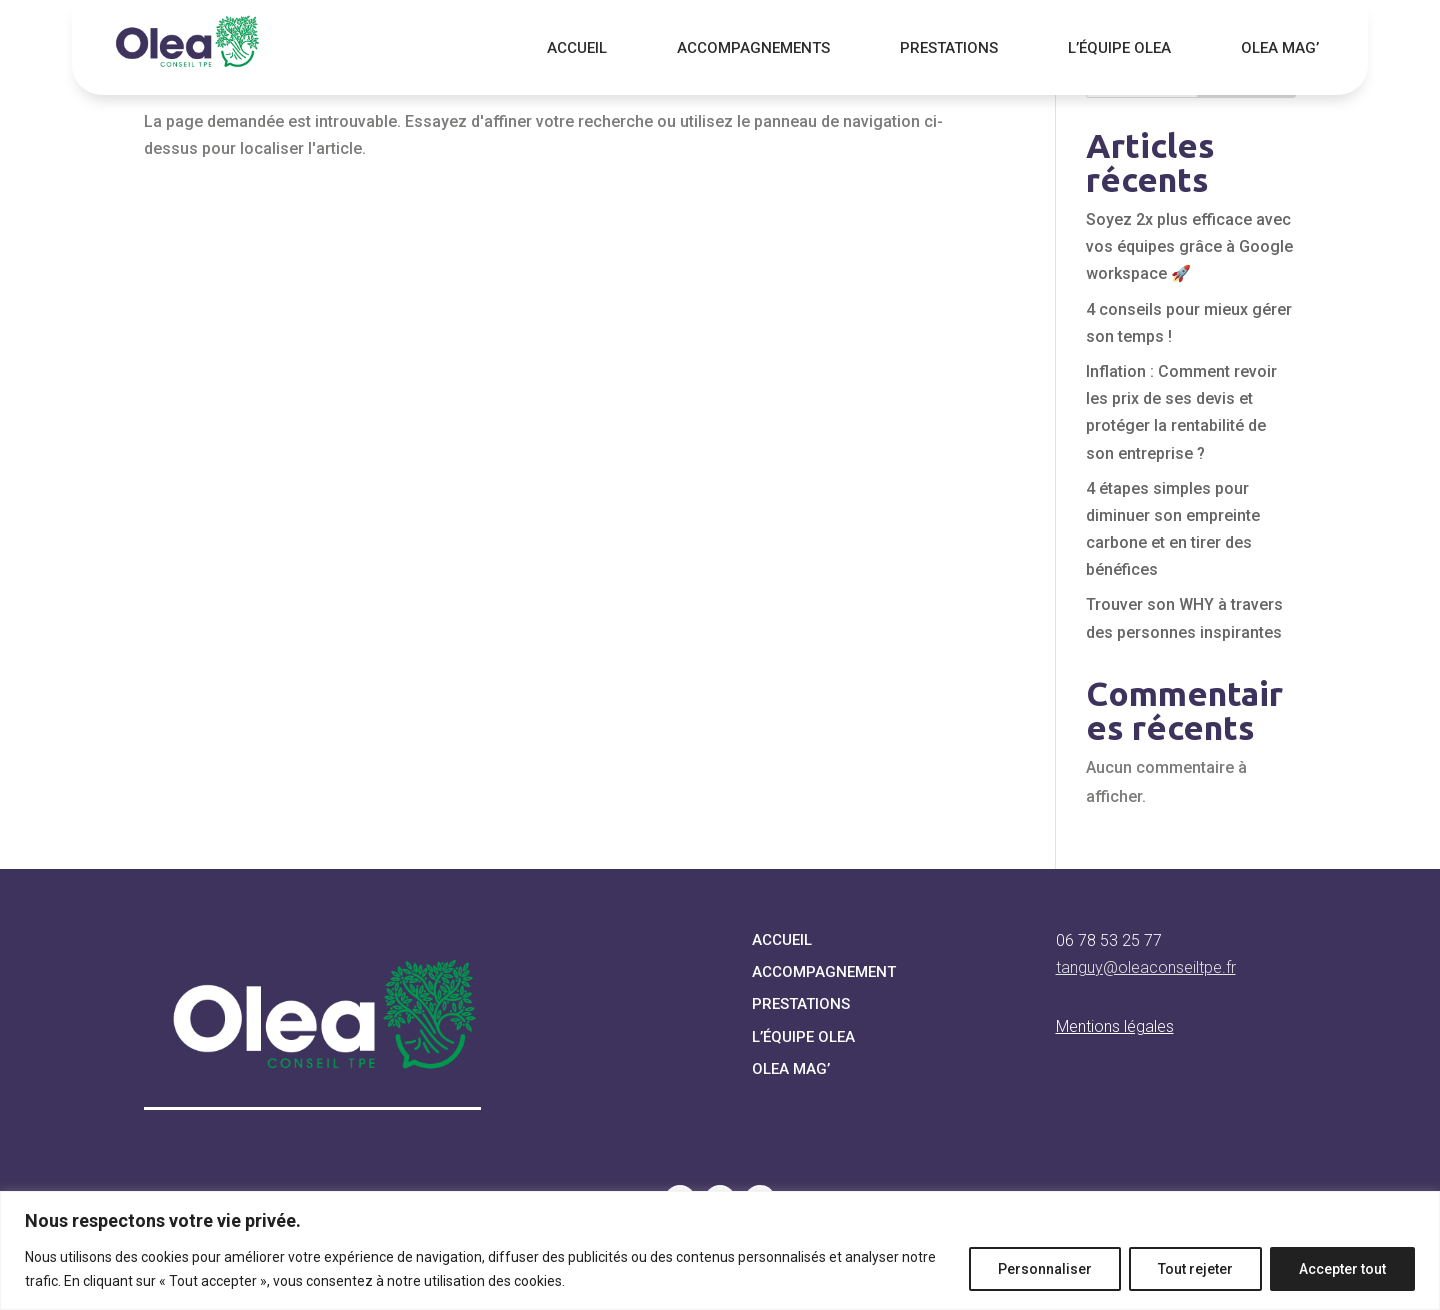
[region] (720, 1250)
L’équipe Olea (1119, 48)
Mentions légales (1115, 1026)
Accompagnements (753, 48)
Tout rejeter (1195, 1269)
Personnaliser (1045, 1269)
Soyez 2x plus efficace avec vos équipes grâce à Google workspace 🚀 (1189, 246)
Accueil (577, 48)
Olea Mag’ (1280, 48)
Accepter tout (1342, 1269)
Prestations (949, 48)
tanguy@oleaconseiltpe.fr (1146, 967)
